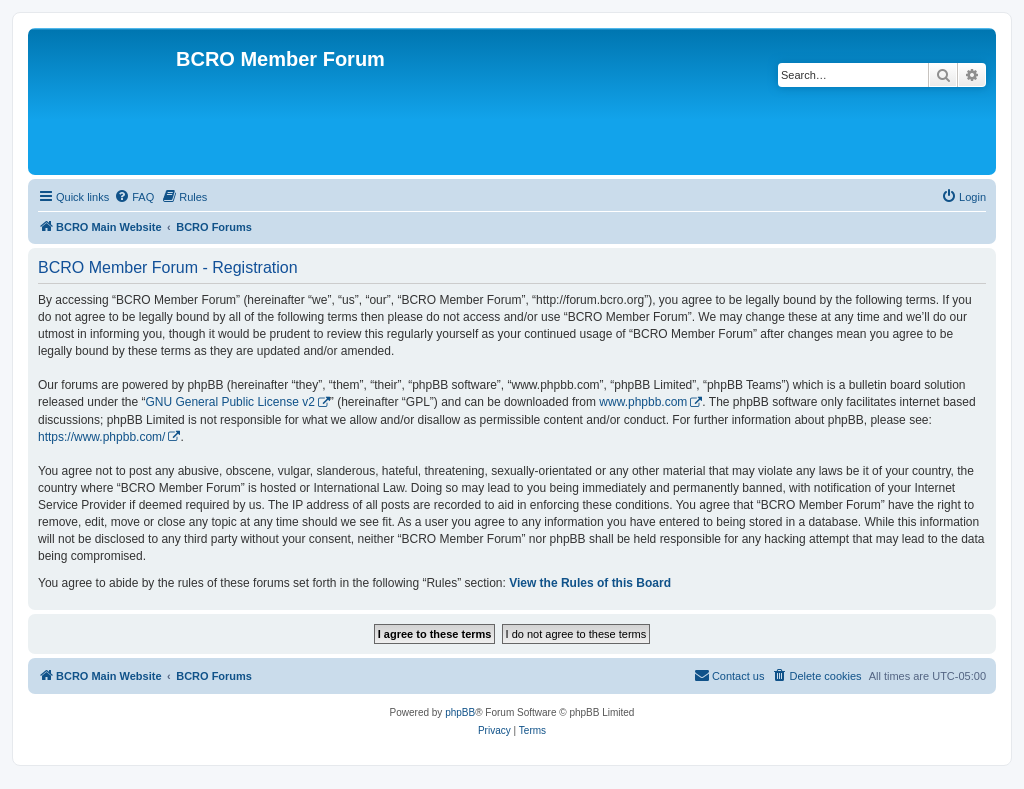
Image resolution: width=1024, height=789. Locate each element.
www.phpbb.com (643, 402)
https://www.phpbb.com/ (101, 437)
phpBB (460, 712)
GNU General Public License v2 (229, 402)
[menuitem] (134, 197)
